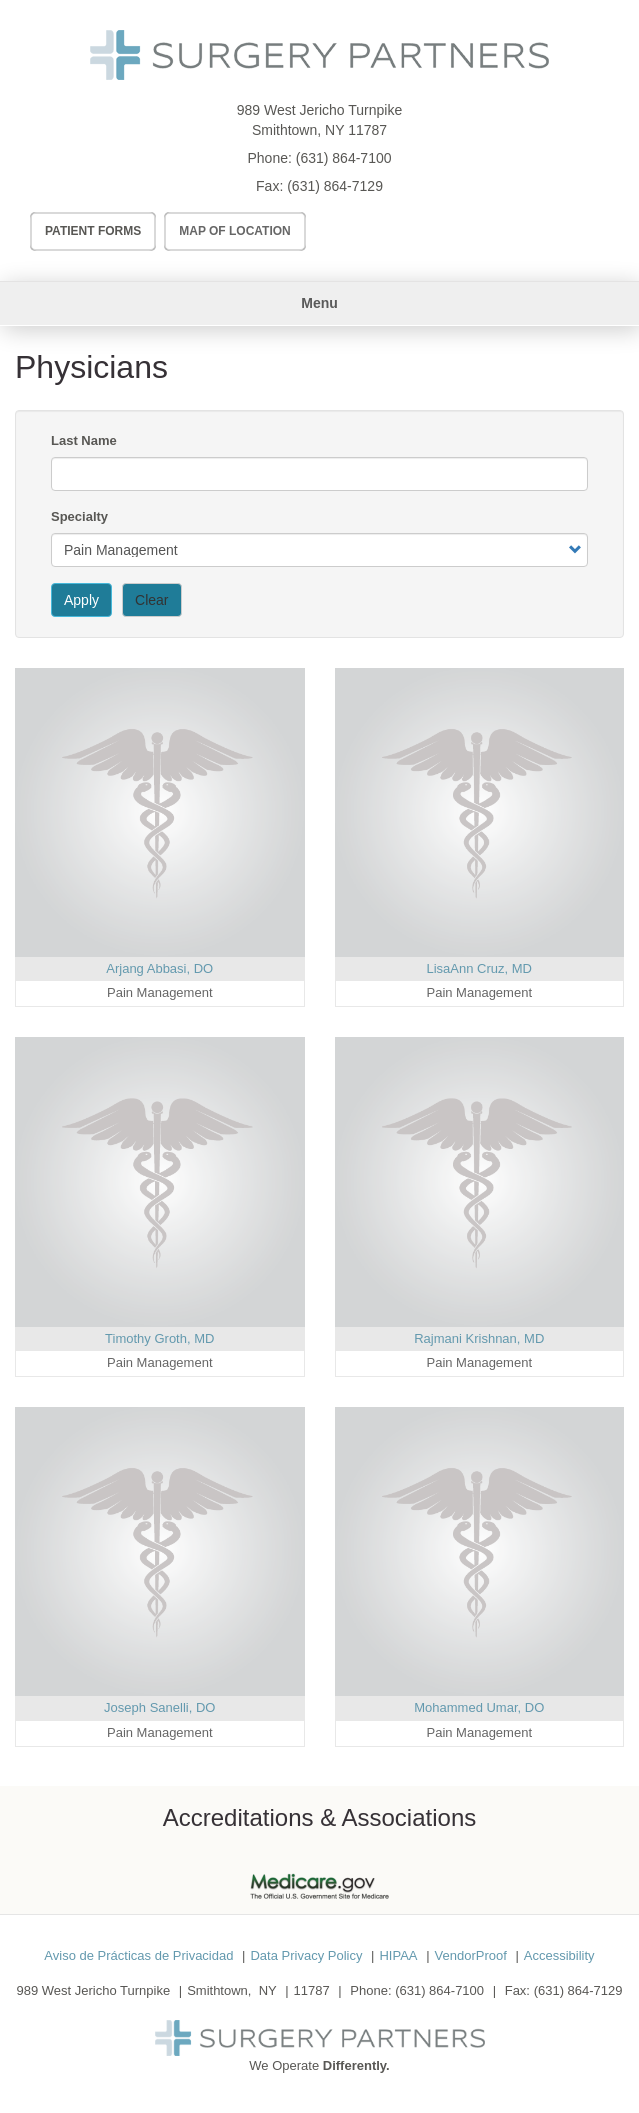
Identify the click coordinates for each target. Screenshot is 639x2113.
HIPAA (398, 1955)
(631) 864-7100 (344, 158)
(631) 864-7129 (335, 186)
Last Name (84, 440)
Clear (151, 600)
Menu (319, 303)
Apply (81, 600)
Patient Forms (93, 231)
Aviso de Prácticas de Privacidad (138, 1955)
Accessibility (559, 1955)
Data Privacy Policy (306, 1955)
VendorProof (471, 1955)
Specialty (79, 516)
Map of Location (235, 231)
